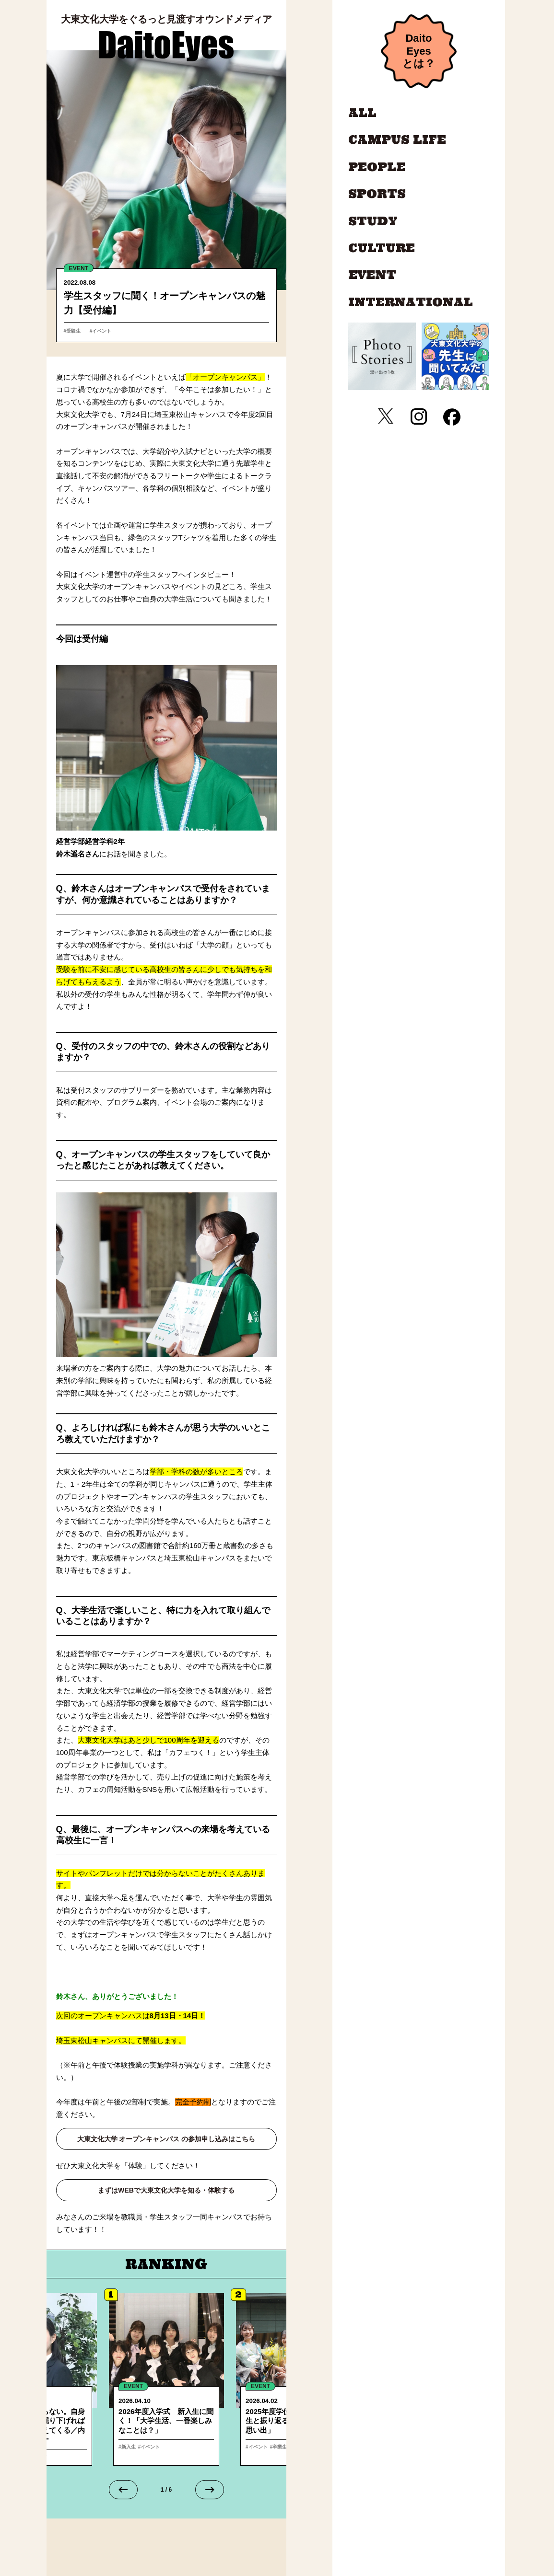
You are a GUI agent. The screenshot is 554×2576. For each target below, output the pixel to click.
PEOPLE (376, 167)
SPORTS (377, 194)
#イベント (103, 330)
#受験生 (75, 330)
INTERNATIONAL (410, 302)
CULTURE (381, 248)
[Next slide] (209, 2491)
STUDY (372, 221)
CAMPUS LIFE (397, 140)
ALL (362, 113)
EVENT (80, 268)
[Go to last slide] (123, 2491)
